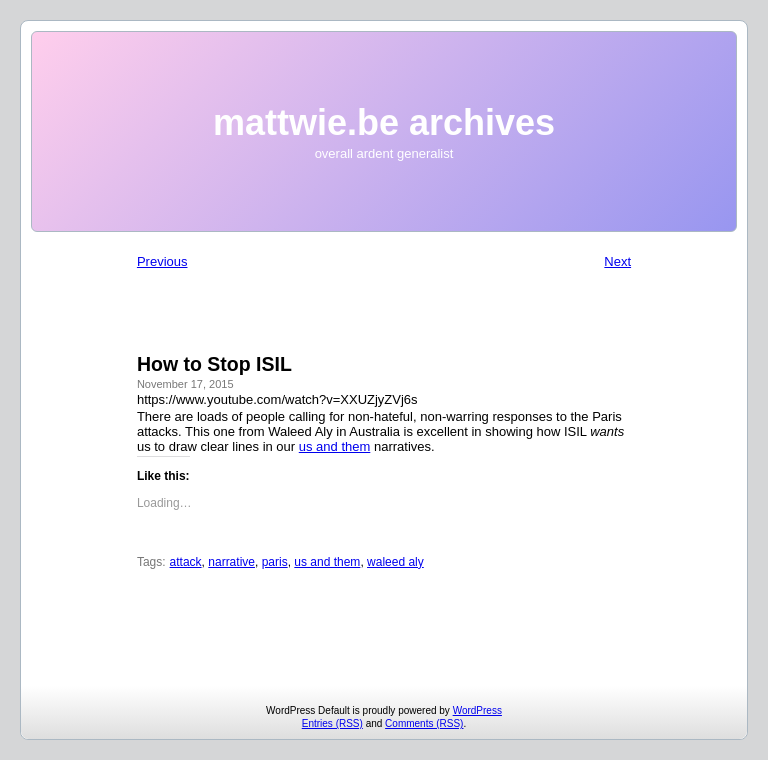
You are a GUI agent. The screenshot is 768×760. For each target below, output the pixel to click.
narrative (231, 562)
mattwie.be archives (384, 122)
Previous (162, 261)
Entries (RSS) (332, 723)
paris (275, 562)
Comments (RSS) (424, 723)
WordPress (477, 710)
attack (186, 562)
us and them (335, 446)
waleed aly (395, 562)
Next (617, 261)
